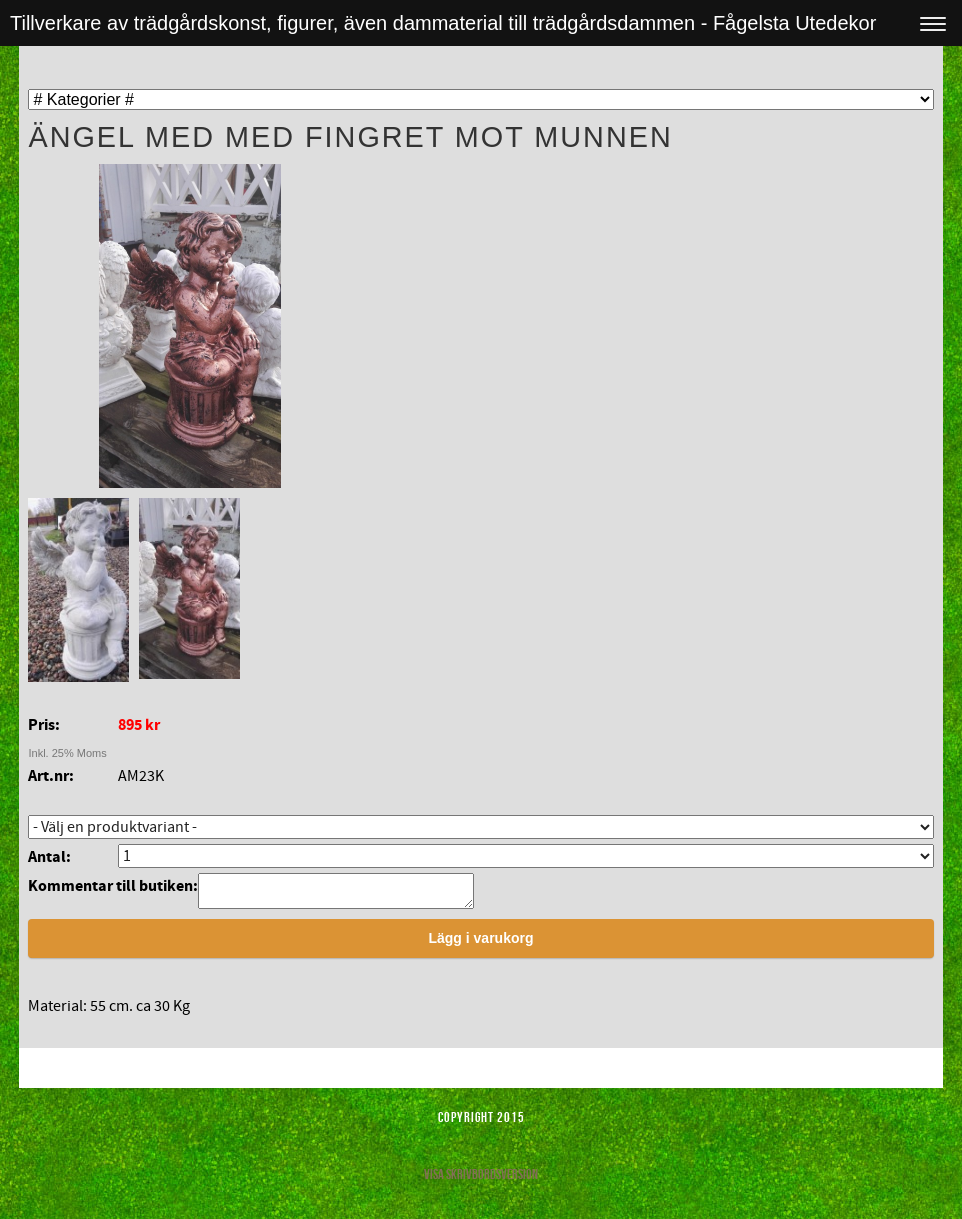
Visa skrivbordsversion (481, 1180)
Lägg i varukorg (480, 944)
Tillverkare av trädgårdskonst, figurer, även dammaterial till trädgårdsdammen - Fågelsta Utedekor (443, 23)
